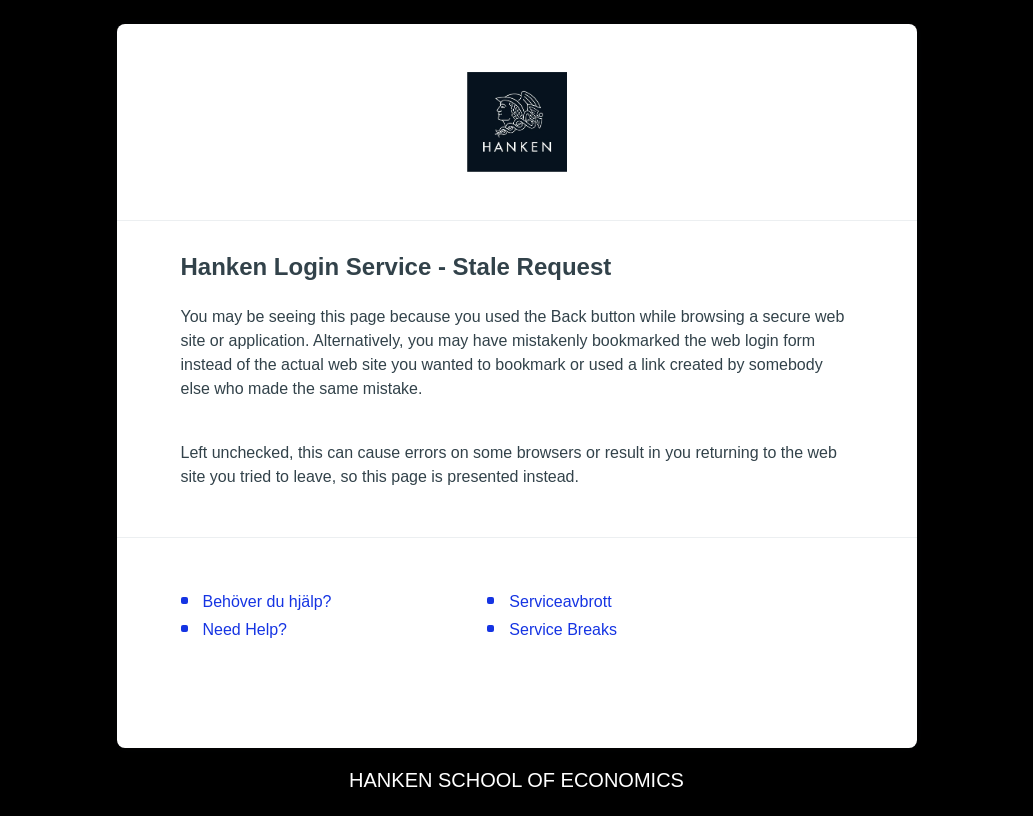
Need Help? (245, 629)
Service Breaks (563, 629)
